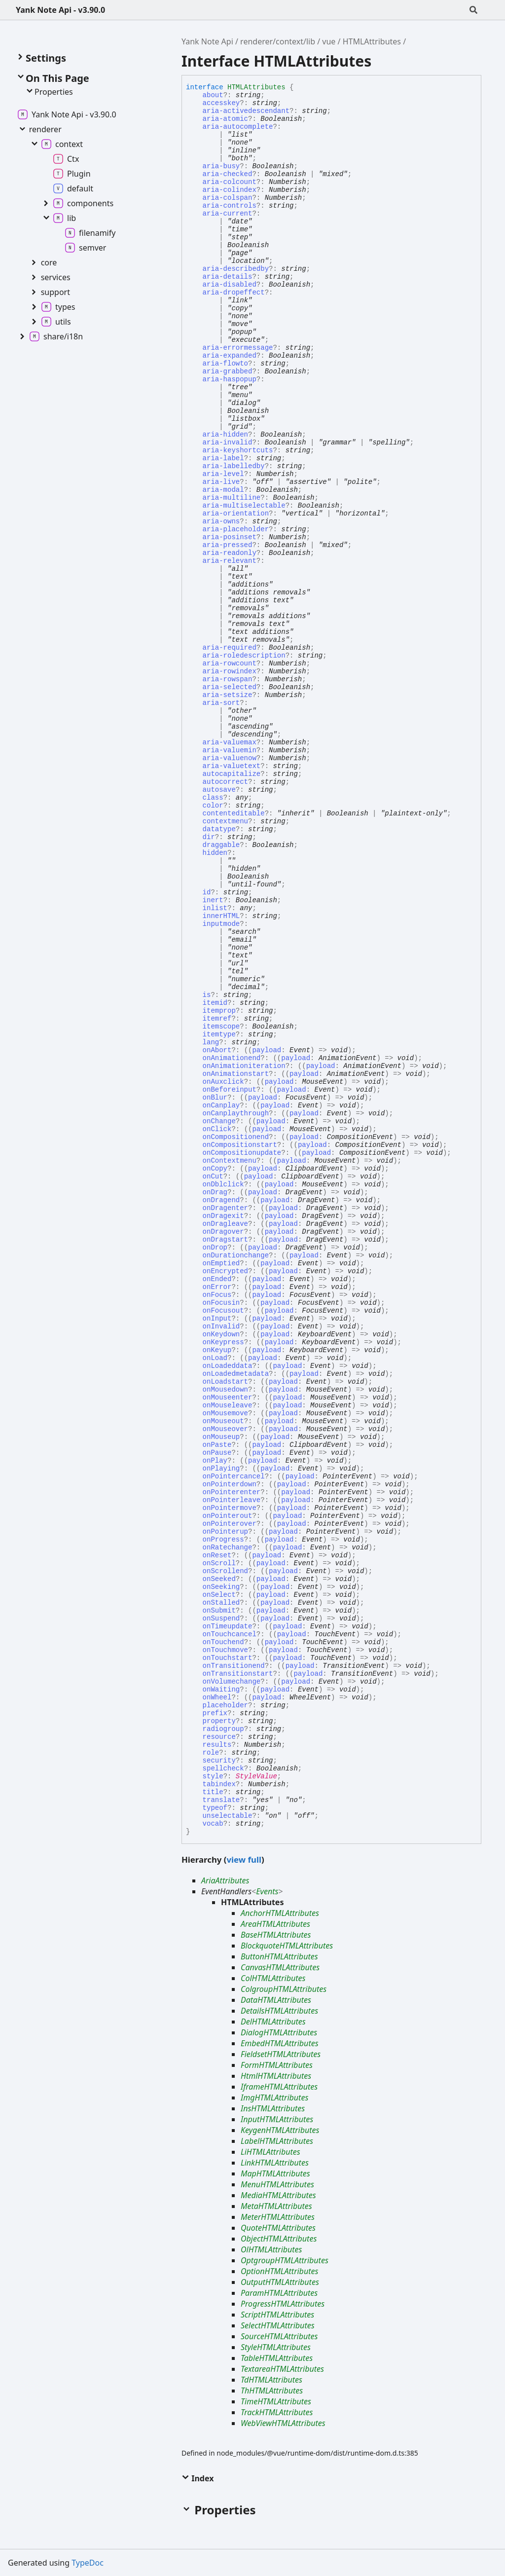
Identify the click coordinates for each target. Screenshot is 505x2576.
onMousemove (225, 1413)
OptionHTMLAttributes (279, 2271)
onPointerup (225, 1532)
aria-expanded (229, 356)
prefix (215, 1713)
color (213, 806)
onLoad (215, 1358)
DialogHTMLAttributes (279, 2032)
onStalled (221, 1603)
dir (209, 837)
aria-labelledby (234, 466)
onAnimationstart (236, 1074)
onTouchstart (227, 1658)
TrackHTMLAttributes (277, 2412)
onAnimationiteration (244, 1066)
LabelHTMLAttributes (277, 2140)
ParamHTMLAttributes (279, 2292)
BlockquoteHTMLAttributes (287, 1945)
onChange (219, 1121)
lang (211, 1042)
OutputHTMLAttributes (280, 2282)
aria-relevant (229, 561)
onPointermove (229, 1508)
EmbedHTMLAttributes (280, 2043)
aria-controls (229, 206)
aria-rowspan (227, 679)
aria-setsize (227, 695)
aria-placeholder (236, 529)
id (207, 892)
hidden (215, 853)
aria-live (221, 482)
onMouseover (225, 1429)
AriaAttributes (225, 1880)
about (213, 95)
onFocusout (223, 1311)
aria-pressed (227, 545)
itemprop (219, 1011)
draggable (221, 845)
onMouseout (223, 1421)
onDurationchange (236, 1255)
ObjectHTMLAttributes (279, 2238)
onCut (213, 1176)
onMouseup (221, 1437)
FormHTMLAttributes (277, 2065)
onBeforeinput (229, 1090)
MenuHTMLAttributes (277, 2184)
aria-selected (229, 687)
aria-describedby (236, 269)
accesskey (221, 103)
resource (219, 1737)
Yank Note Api (207, 41)
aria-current (227, 214)
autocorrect (225, 782)
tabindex (219, 1784)
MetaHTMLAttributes (276, 2206)
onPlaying (221, 1468)
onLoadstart (225, 1382)
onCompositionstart (240, 1145)
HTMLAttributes (372, 41)
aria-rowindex (229, 671)
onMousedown (225, 1390)
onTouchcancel (229, 1634)
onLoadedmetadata (236, 1374)
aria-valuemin (229, 750)
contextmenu (225, 821)
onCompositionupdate (242, 1153)
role (211, 1753)
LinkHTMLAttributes (275, 2162)
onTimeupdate (227, 1626)
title (213, 1792)
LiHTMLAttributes (270, 2151)
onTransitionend (234, 1666)
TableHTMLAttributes (277, 2358)
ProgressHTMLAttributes (283, 2303)
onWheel (217, 1697)
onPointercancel (234, 1476)
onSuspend (221, 1618)
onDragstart (225, 1240)
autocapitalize (232, 774)
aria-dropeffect (234, 292)
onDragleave (225, 1224)
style (213, 1776)
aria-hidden (225, 435)
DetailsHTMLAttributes (279, 2010)
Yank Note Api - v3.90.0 (60, 9)
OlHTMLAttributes (271, 2249)
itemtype (219, 1034)
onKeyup (217, 1350)
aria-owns (221, 521)
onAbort (217, 1050)
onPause (217, 1453)
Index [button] (197, 2478)
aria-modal (223, 490)
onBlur (215, 1098)
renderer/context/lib (277, 41)
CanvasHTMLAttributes (280, 1967)
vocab (213, 1824)
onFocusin (221, 1303)
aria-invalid (227, 442)
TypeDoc (88, 2562)
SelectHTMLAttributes (278, 2325)
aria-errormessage (238, 348)
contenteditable (234, 813)
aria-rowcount (229, 663)
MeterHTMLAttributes (278, 2216)
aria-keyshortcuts (238, 450)
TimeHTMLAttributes (276, 2401)
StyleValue (256, 1776)
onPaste (217, 1445)
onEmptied (221, 1263)
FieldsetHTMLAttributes (281, 2054)
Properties (49, 91)
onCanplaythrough (236, 1113)
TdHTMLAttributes (271, 2379)
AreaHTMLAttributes (275, 1923)
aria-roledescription (244, 656)
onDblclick (223, 1184)
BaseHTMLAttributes (276, 1934)
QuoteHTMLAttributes (278, 2227)
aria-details (227, 277)
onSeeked (219, 1579)
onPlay (215, 1461)
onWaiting (221, 1689)
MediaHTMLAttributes (278, 2195)
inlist (215, 908)
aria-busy (221, 166)
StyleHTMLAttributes (276, 2347)
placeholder (225, 1705)
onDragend (221, 1200)
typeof (215, 1808)
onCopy (215, 1169)
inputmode (221, 924)
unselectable (227, 1816)
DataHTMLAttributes (276, 1999)
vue (328, 41)
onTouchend (223, 1642)
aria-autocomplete (238, 127)
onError (217, 1287)
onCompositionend (236, 1137)
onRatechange (227, 1547)
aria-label (223, 458)
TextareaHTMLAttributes (282, 2368)
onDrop (215, 1247)
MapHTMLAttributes (275, 2173)
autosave (219, 790)
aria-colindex (229, 190)
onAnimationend (232, 1058)
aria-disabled (229, 285)
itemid (215, 1003)
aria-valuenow (229, 758)
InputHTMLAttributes (277, 2119)
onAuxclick (223, 1082)
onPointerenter (232, 1492)
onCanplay (221, 1105)
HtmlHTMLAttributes (276, 2075)
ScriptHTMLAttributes (277, 2314)
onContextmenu (229, 1161)
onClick (217, 1129)
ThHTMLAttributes (272, 2390)
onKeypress (223, 1342)
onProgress (223, 1540)
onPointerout (227, 1516)
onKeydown (221, 1334)
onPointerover (229, 1524)
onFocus (217, 1295)
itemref (217, 1019)
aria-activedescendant (246, 111)
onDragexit (223, 1216)
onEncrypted (225, 1271)
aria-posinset (229, 537)
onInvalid (221, 1326)
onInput (217, 1319)
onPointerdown (229, 1484)
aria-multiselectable (244, 506)
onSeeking (221, 1587)
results (217, 1745)
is (207, 995)
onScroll (219, 1563)
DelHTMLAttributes (273, 2021)
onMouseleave (227, 1405)
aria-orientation (236, 513)
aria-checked (227, 174)
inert (213, 900)
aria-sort (221, 703)
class (213, 798)
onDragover (223, 1232)
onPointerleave (232, 1500)
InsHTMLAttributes (273, 2108)
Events (267, 1891)
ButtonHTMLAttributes (279, 1956)
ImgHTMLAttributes (274, 2097)
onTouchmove (225, 1650)
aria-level (223, 474)
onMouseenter (227, 1397)
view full (243, 1859)
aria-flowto (225, 364)
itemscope (221, 1026)
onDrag (215, 1192)
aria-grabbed (227, 371)
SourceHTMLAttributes (279, 2336)
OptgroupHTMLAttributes (284, 2260)
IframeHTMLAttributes (279, 2086)
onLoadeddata (227, 1366)
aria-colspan (227, 198)
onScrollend (225, 1571)
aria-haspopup (229, 379)
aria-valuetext (232, 766)
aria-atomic (225, 119)
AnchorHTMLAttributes (280, 1913)
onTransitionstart (238, 1674)
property (219, 1721)
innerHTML (221, 916)
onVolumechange (232, 1682)
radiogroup (223, 1729)
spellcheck (223, 1768)
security (219, 1761)
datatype (219, 829)
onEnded (217, 1279)
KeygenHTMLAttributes (280, 2130)
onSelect (219, 1595)
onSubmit (219, 1611)
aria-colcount (229, 182)
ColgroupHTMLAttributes (283, 1989)
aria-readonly (229, 553)
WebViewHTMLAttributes (283, 2423)
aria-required (229, 648)
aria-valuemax (229, 742)
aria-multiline (232, 498)
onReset (217, 1555)
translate (221, 1800)
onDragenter (225, 1208)
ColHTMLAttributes (273, 1978)
